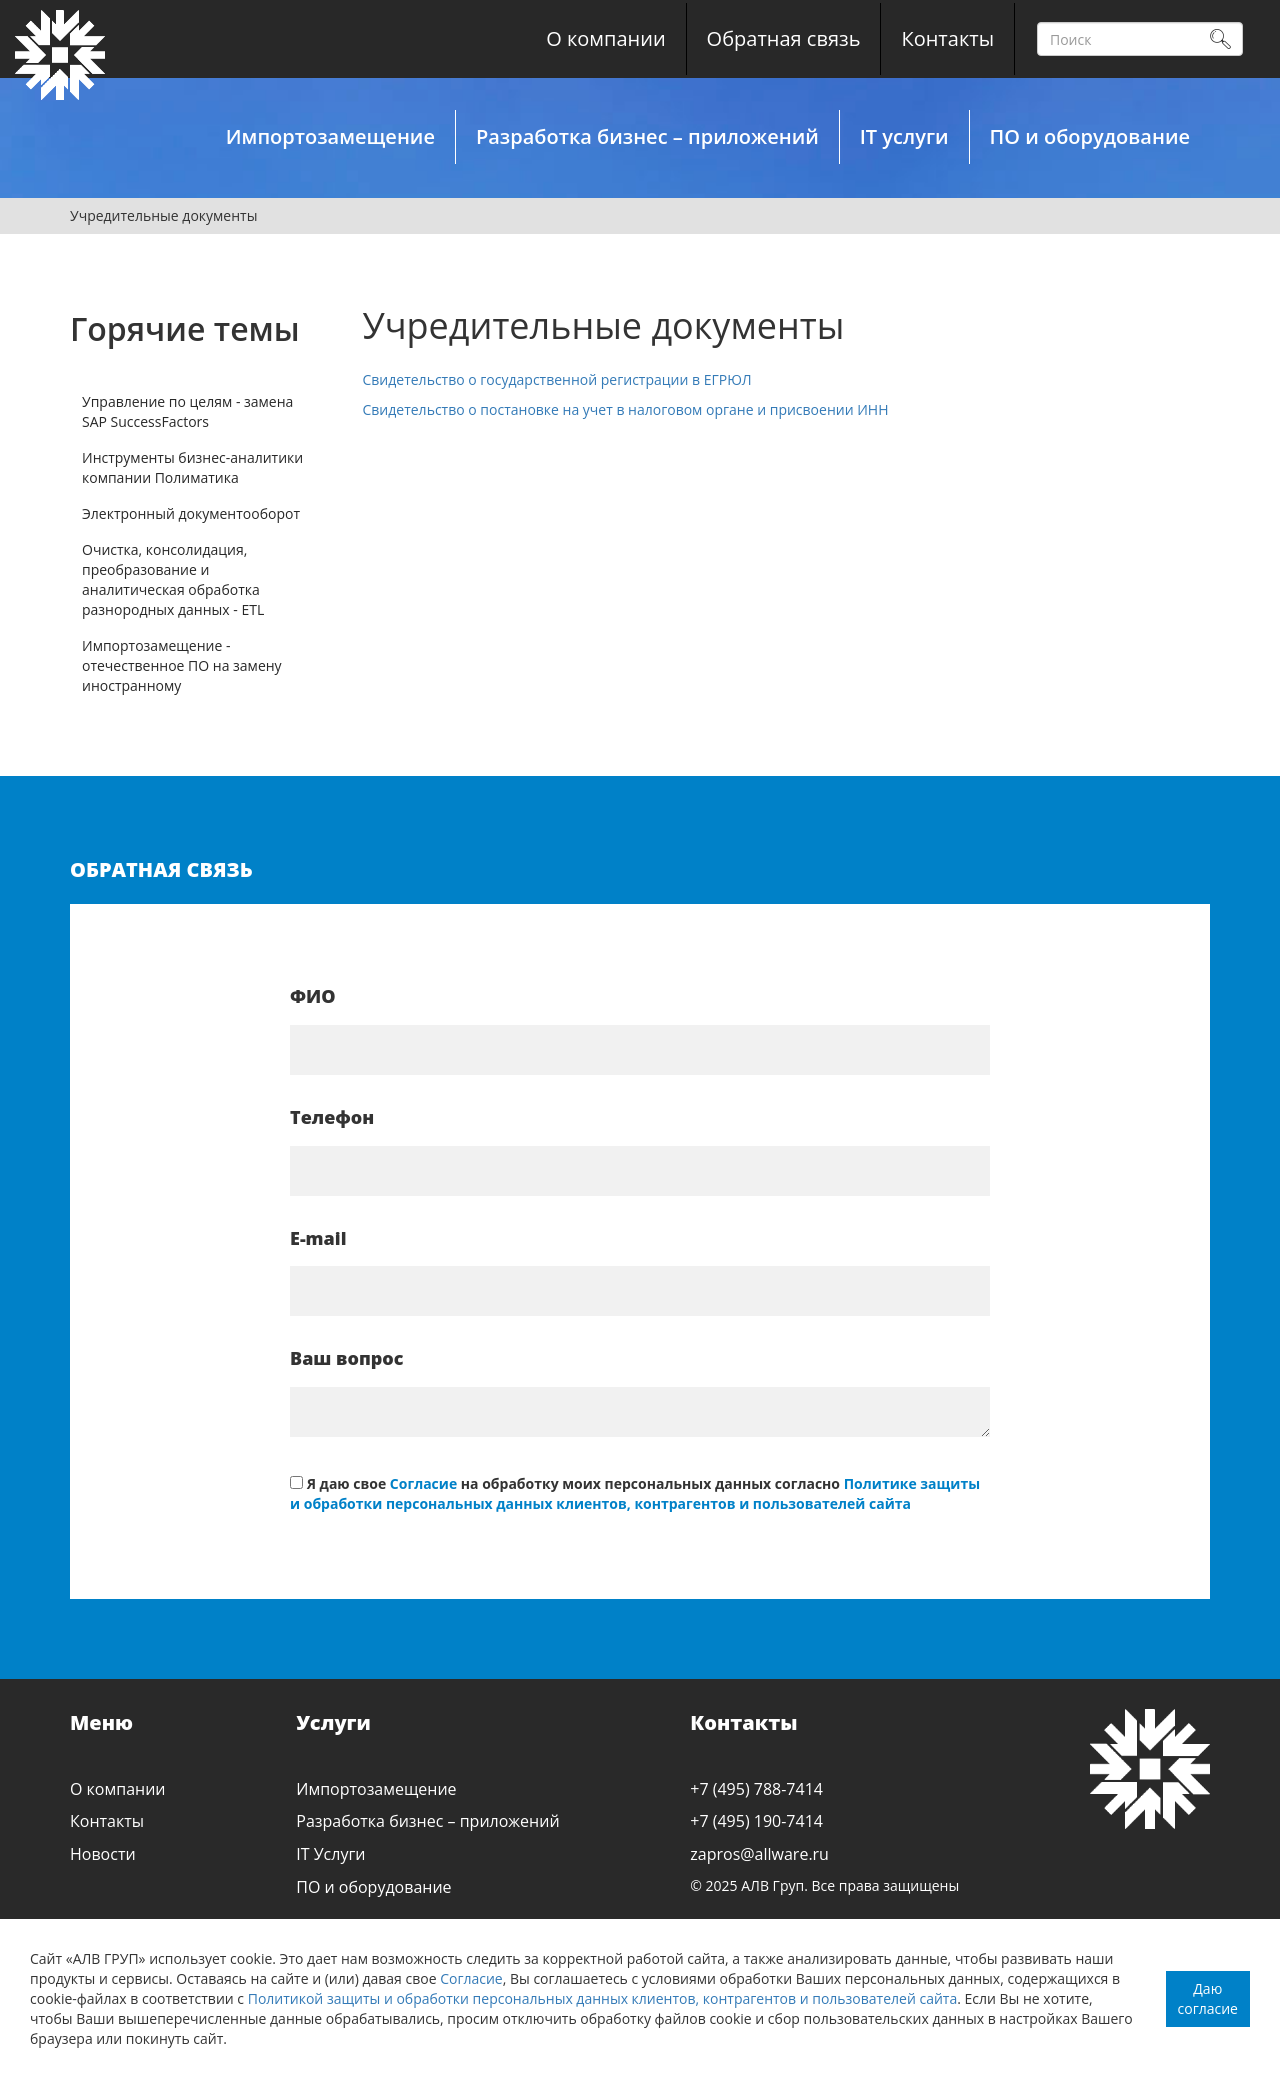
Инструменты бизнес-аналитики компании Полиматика (192, 467)
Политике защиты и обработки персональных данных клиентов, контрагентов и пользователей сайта (635, 1493)
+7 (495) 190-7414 (756, 1821)
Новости (103, 1854)
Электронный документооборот (191, 513)
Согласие (471, 1978)
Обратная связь (784, 38)
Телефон (332, 1117)
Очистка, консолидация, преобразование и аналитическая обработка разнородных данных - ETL (173, 579)
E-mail (318, 1238)
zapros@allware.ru (759, 1854)
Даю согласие (1208, 1998)
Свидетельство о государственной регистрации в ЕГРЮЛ (557, 379)
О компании (605, 38)
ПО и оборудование (1090, 136)
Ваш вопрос (346, 1358)
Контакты (947, 38)
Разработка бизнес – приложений (647, 136)
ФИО (313, 996)
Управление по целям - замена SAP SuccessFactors (187, 411)
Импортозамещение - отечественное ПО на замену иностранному (182, 665)
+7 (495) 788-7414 (756, 1789)
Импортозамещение (330, 136)
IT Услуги (330, 1854)
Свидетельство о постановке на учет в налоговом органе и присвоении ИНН (626, 409)
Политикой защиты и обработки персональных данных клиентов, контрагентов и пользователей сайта (603, 1998)
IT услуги (904, 136)
